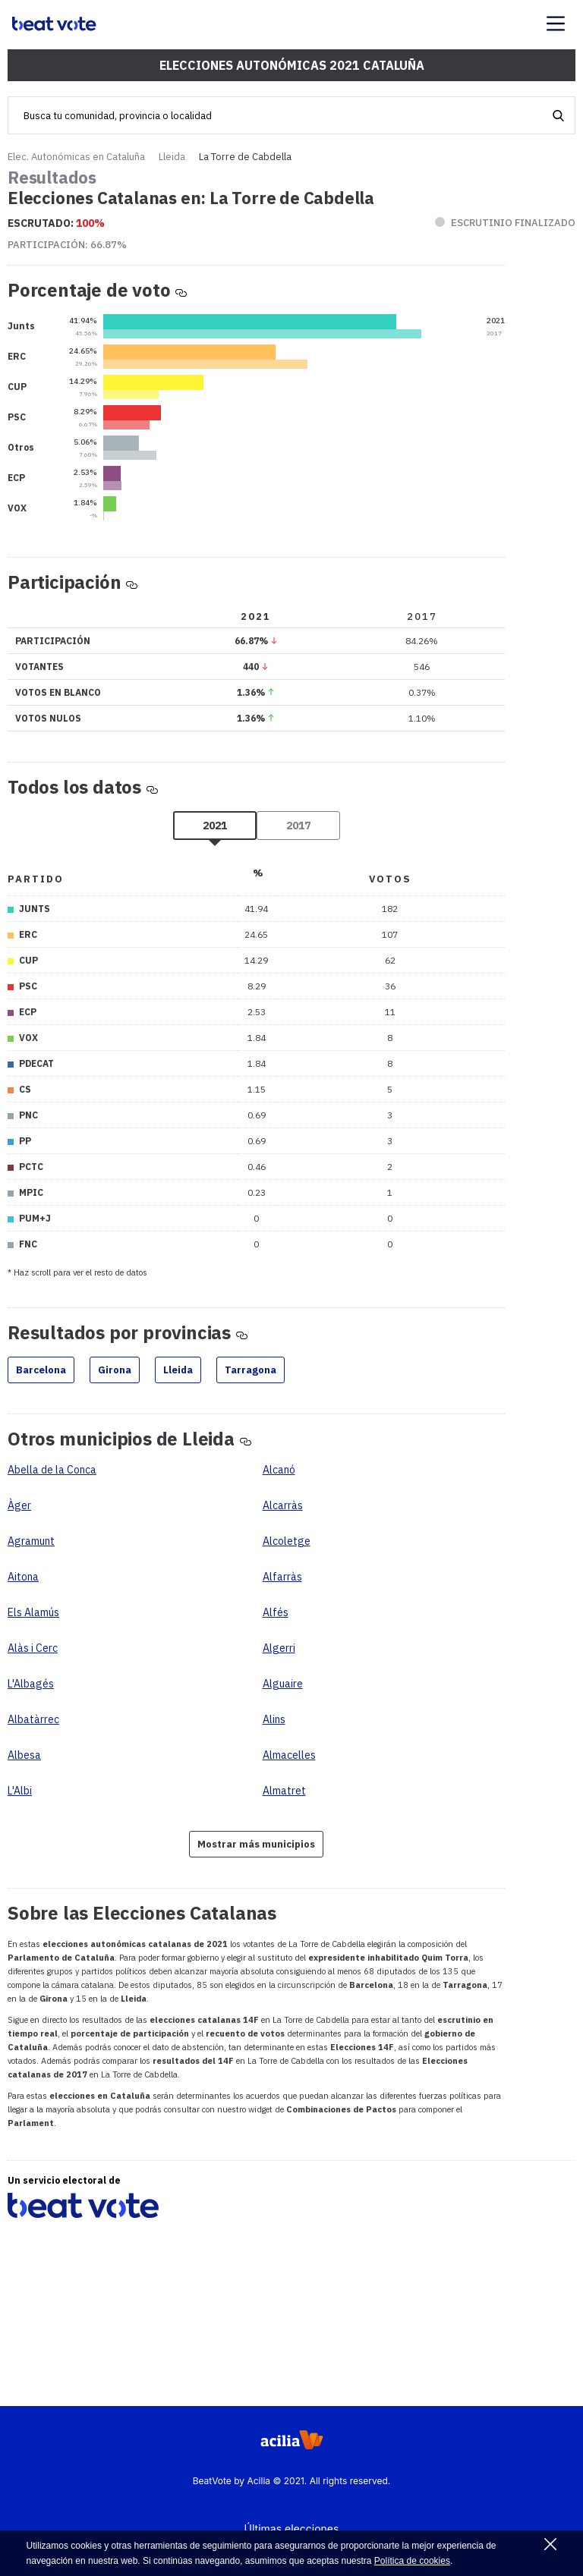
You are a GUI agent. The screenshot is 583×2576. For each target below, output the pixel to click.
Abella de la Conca (52, 1470)
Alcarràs (283, 1505)
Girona (114, 1369)
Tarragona (250, 1369)
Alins (274, 1719)
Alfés (275, 1612)
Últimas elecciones (291, 2528)
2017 (298, 825)
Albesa (24, 1755)
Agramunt (31, 1541)
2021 (215, 825)
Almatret (284, 1791)
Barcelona (41, 1369)
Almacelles (289, 1755)
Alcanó (279, 1470)
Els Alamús (33, 1612)
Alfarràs (282, 1577)
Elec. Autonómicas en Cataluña (76, 157)
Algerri (279, 1648)
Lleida (172, 157)
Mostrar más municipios (256, 1844)
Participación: (67, 245)
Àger (19, 1505)
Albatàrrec (33, 1719)
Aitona (23, 1577)
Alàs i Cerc (33, 1648)
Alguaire (283, 1684)
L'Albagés (31, 1684)
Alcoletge (286, 1541)
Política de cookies (412, 2561)
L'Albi (20, 1791)
